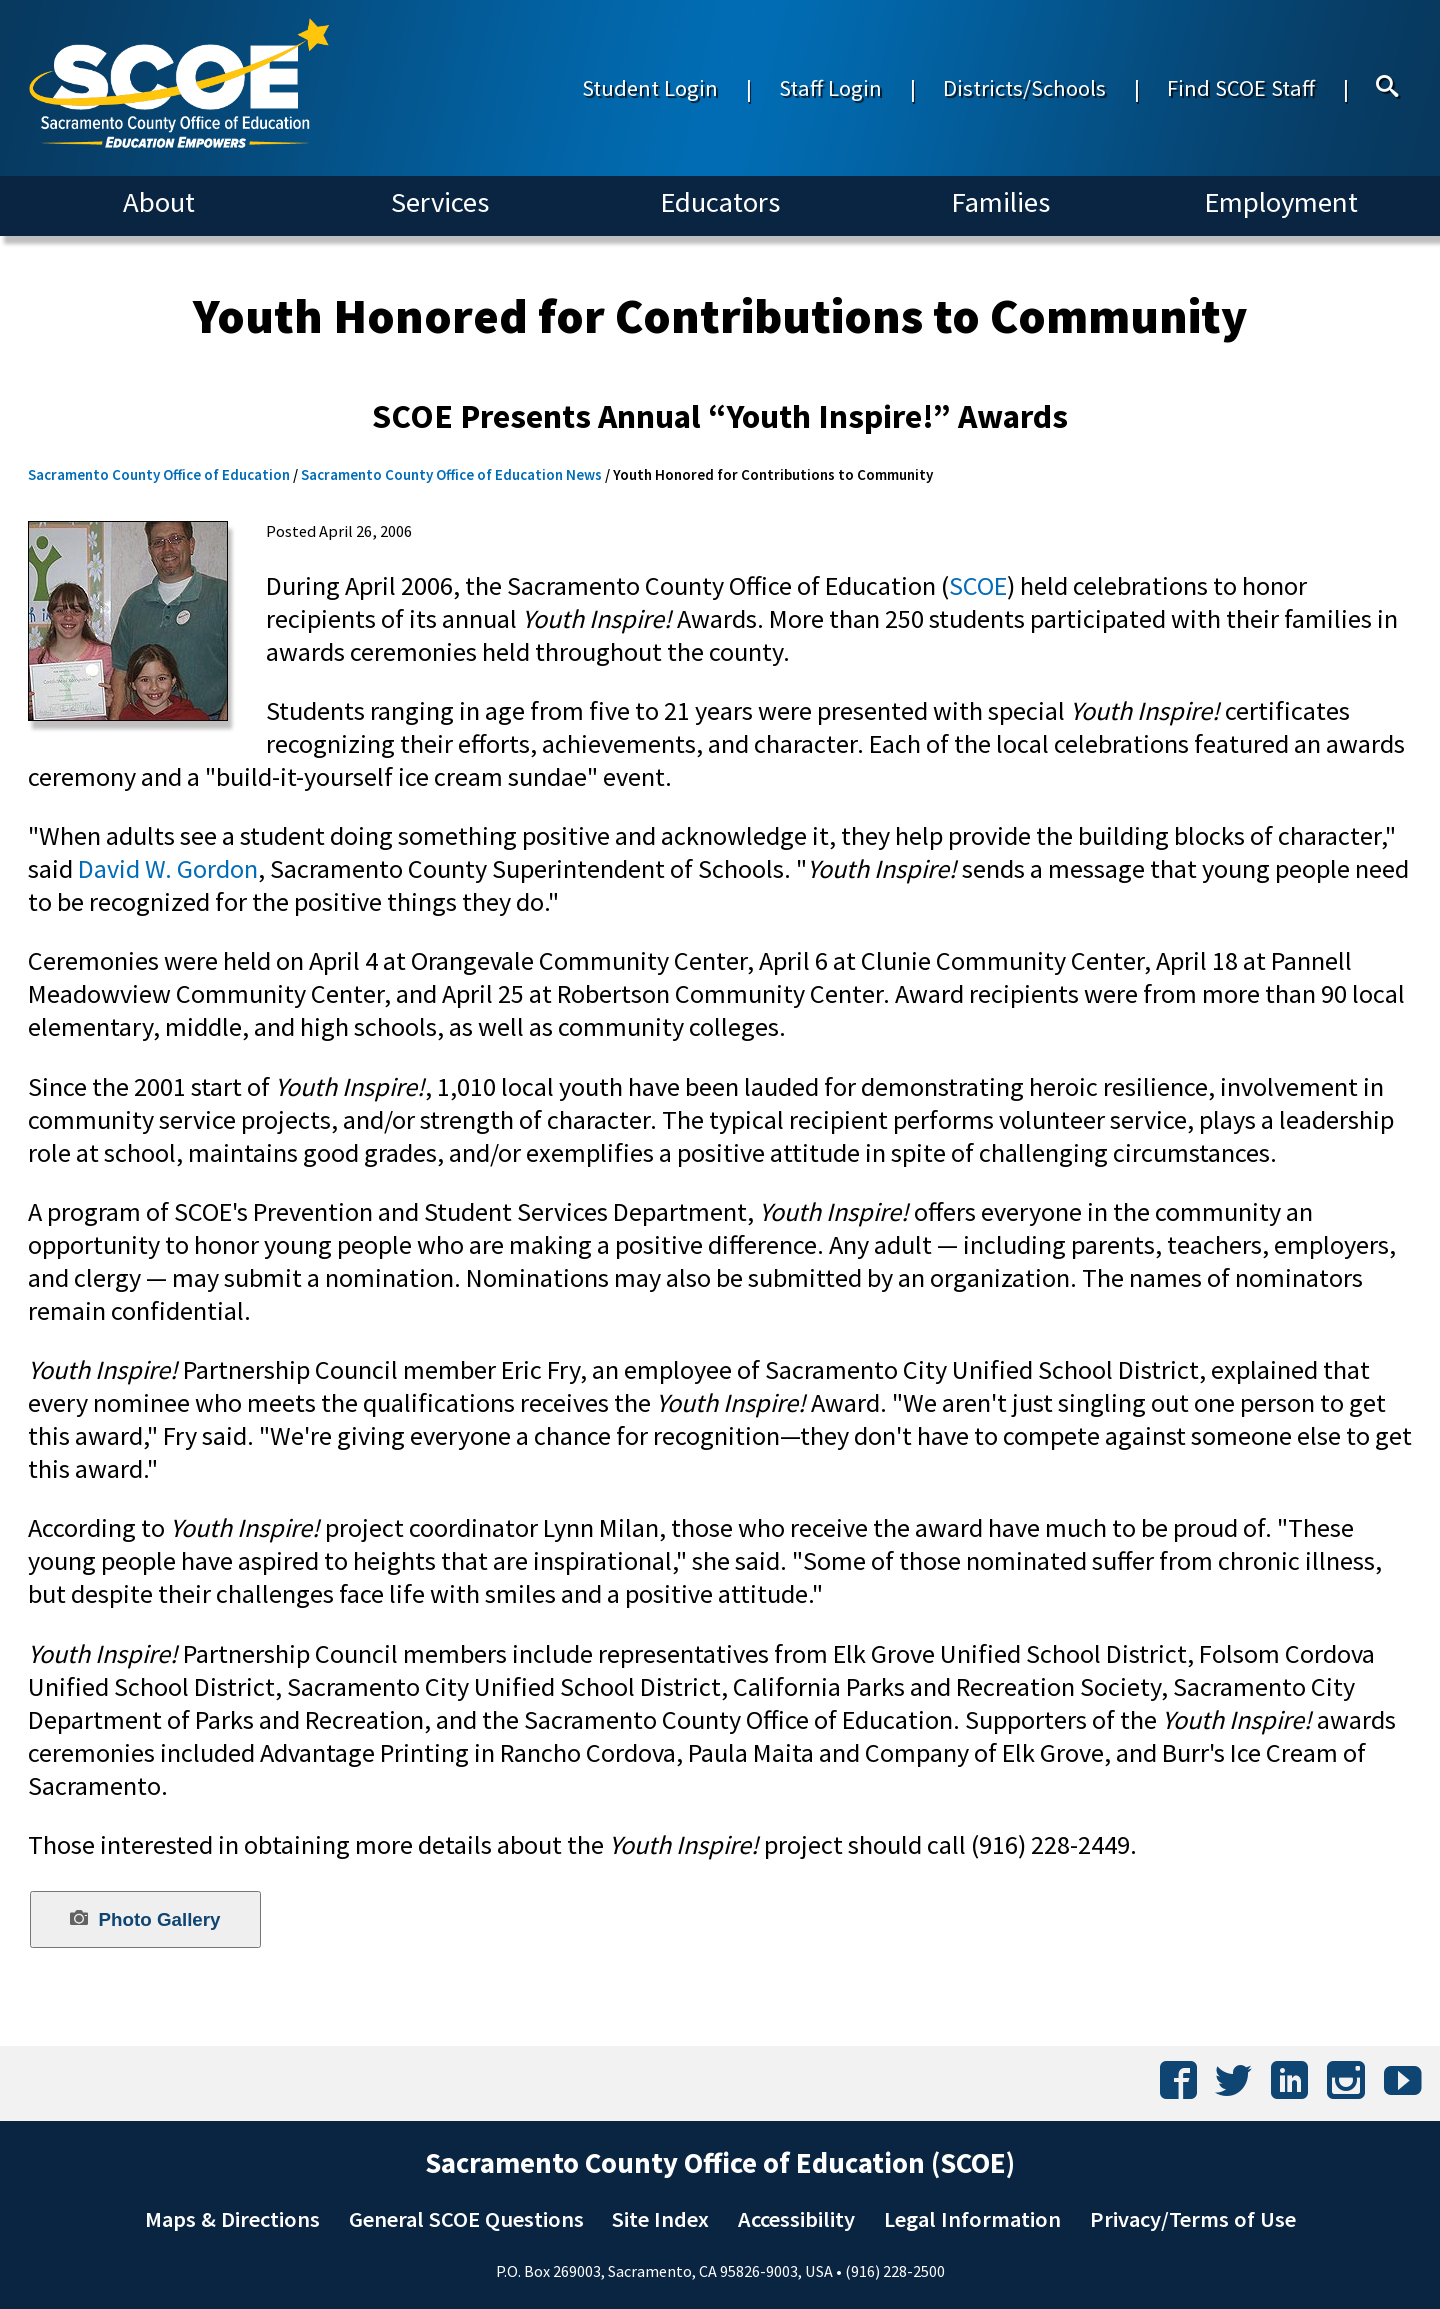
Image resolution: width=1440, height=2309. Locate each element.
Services (440, 202)
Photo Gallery (145, 1919)
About (159, 202)
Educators (720, 202)
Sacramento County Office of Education (159, 474)
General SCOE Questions (466, 2219)
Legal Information (972, 2219)
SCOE (978, 585)
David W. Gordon (168, 868)
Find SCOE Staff (1241, 88)
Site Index (660, 2219)
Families (1000, 202)
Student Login (650, 88)
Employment (1281, 202)
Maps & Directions (232, 2219)
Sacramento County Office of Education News (451, 474)
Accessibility (796, 2219)
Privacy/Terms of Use (1193, 2219)
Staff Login (830, 88)
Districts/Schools (1024, 88)
